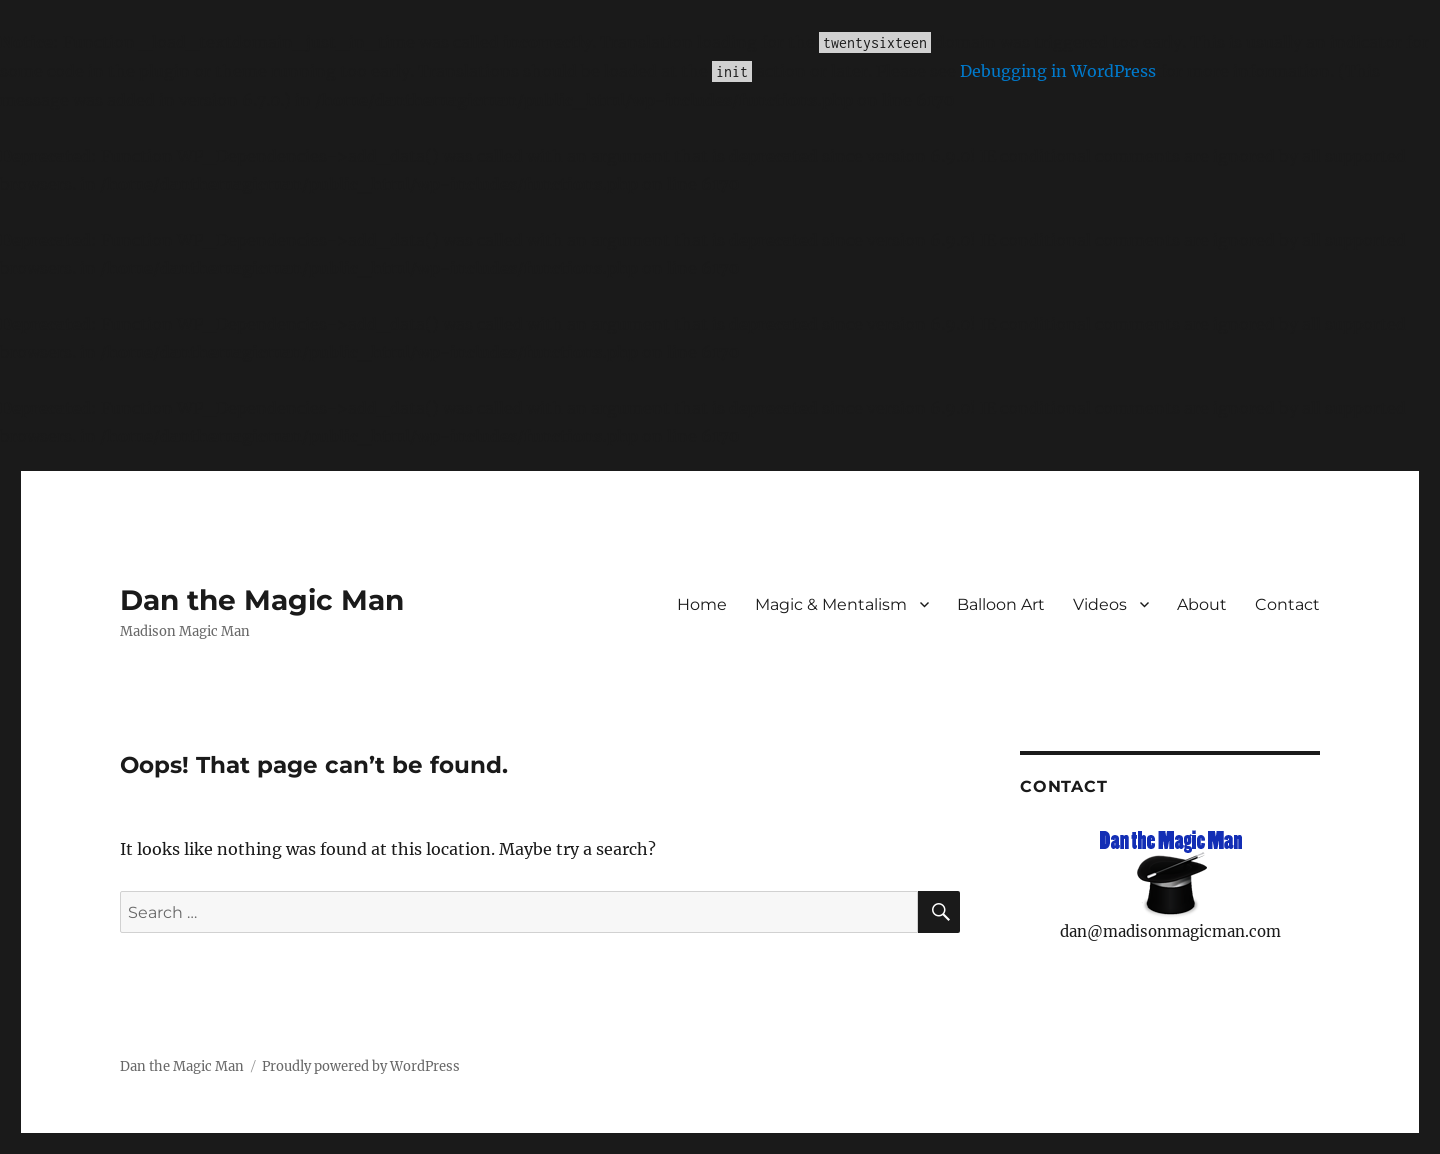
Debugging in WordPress (1058, 71)
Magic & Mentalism (831, 604)
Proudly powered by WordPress (361, 1066)
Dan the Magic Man (262, 600)
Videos (1100, 604)
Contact (1287, 604)
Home (702, 604)
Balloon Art (1001, 604)
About (1202, 604)
